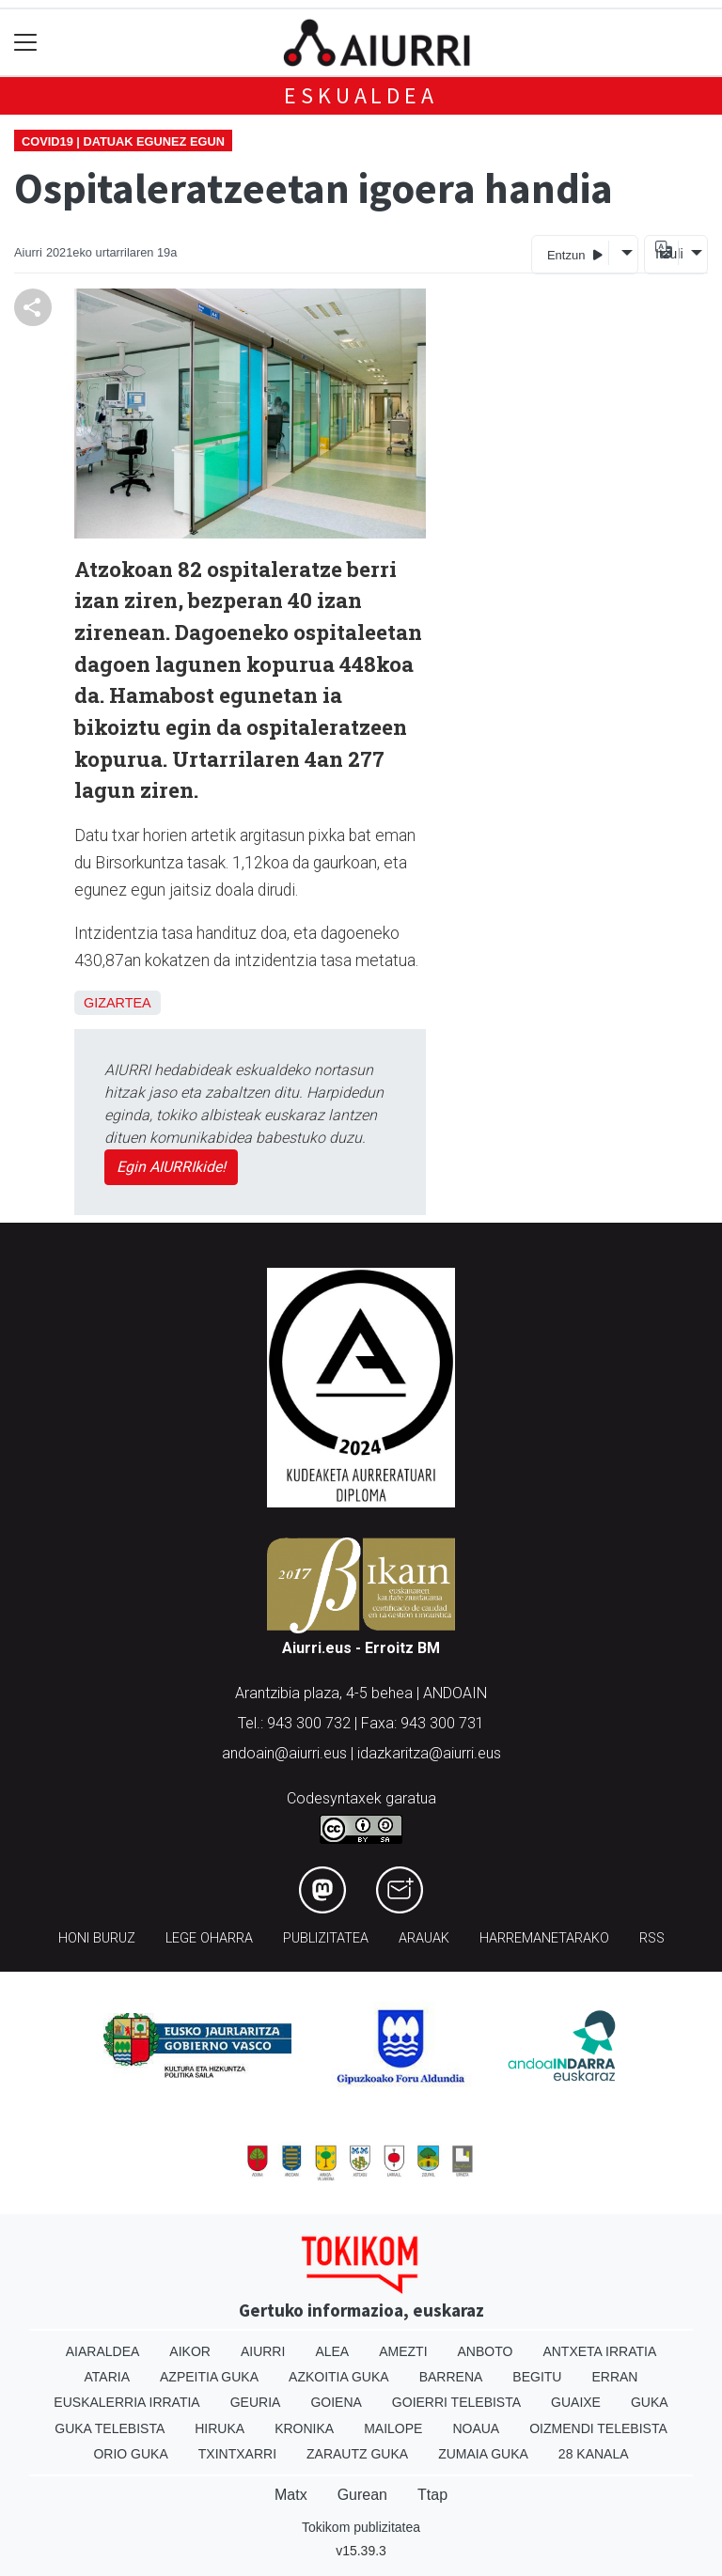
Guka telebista (110, 2428)
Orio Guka (130, 2453)
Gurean (362, 2495)
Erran (614, 2376)
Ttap (432, 2495)
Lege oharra (209, 1938)
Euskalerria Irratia (126, 2402)
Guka (649, 2402)
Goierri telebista (456, 2402)
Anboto (485, 2351)
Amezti (403, 2351)
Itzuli (666, 253)
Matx (291, 2495)
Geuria (255, 2402)
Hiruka (219, 2428)
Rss (652, 1938)
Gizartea (117, 1002)
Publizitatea (326, 1938)
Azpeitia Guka (209, 2376)
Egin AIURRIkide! (171, 1167)
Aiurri (263, 2351)
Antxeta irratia (599, 2351)
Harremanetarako (544, 1938)
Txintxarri (237, 2453)
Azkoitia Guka (339, 2376)
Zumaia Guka (483, 2453)
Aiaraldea (103, 2351)
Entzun (575, 254)
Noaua (475, 2428)
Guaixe (576, 2402)
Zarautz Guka (357, 2453)
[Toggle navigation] (26, 42)
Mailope (393, 2428)
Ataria (108, 2376)
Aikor (190, 2351)
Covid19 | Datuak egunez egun (123, 141)
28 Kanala (593, 2453)
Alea (332, 2351)
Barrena (451, 2376)
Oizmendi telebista (598, 2428)
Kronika (304, 2428)
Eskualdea (360, 95)
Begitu (536, 2376)
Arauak (424, 1938)
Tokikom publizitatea (361, 2527)
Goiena (335, 2402)
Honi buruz (96, 1938)
